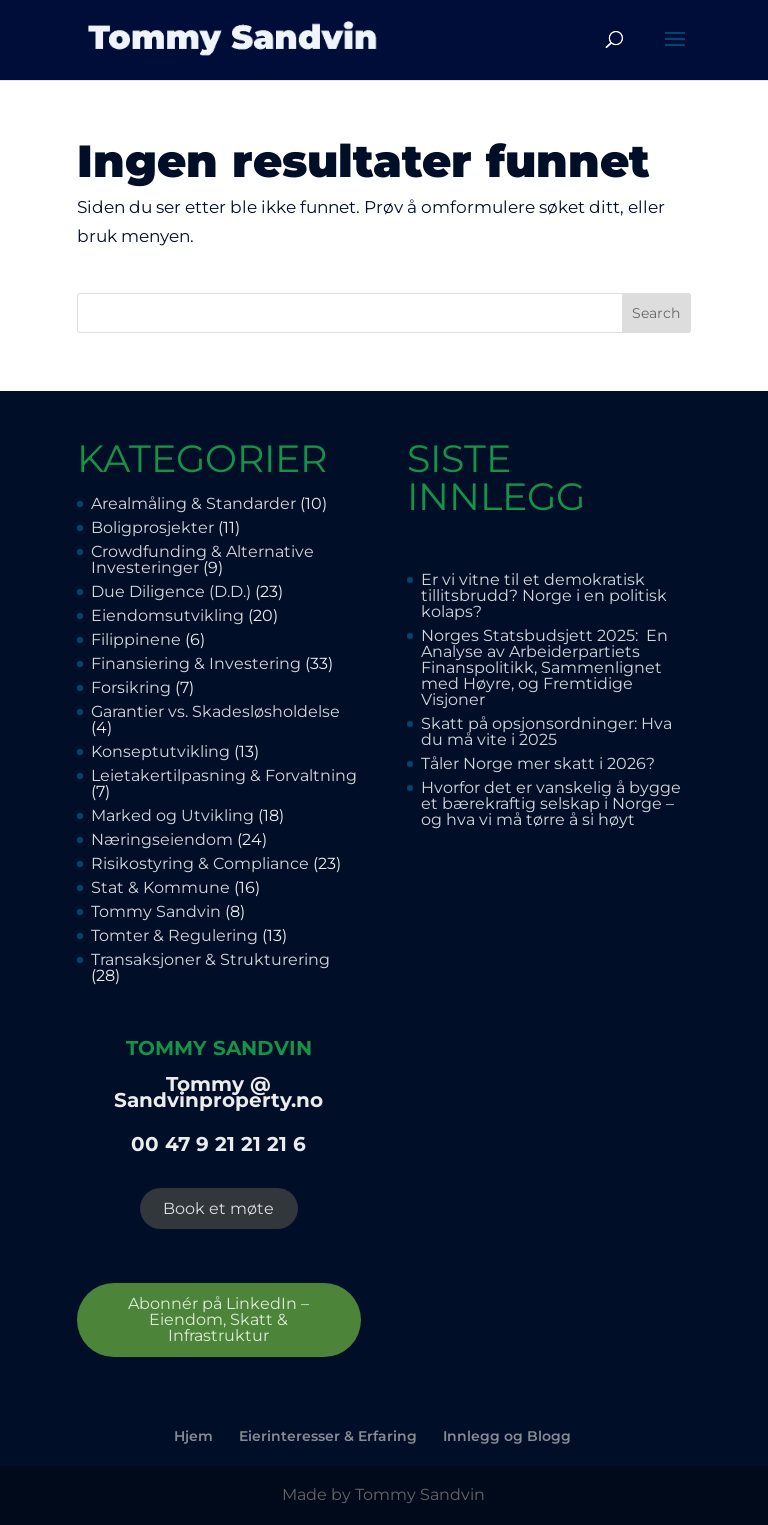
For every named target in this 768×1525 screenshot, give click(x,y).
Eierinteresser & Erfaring (328, 1436)
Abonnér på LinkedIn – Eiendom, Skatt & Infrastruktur (218, 1319)
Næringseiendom (162, 839)
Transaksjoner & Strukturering (210, 959)
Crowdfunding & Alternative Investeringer (202, 559)
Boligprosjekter (152, 527)
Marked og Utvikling (172, 815)
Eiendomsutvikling (167, 615)
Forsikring (131, 687)
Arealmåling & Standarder (193, 503)
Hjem (193, 1436)
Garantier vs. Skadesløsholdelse (217, 711)
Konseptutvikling (160, 751)
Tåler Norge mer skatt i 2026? (538, 763)
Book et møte (218, 1208)
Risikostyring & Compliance (200, 863)
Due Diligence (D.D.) (171, 591)
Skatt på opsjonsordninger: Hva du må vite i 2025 (546, 731)
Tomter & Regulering (174, 935)
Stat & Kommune (160, 887)
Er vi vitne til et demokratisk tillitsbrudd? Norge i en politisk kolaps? (544, 595)
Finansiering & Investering (196, 663)
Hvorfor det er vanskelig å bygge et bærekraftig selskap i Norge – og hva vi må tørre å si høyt (551, 803)
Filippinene (136, 639)
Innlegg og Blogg (507, 1436)
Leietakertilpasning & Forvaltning (224, 775)
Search (656, 313)
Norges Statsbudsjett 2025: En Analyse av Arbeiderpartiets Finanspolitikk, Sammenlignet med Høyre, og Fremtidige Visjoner (544, 667)
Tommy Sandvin (156, 911)
